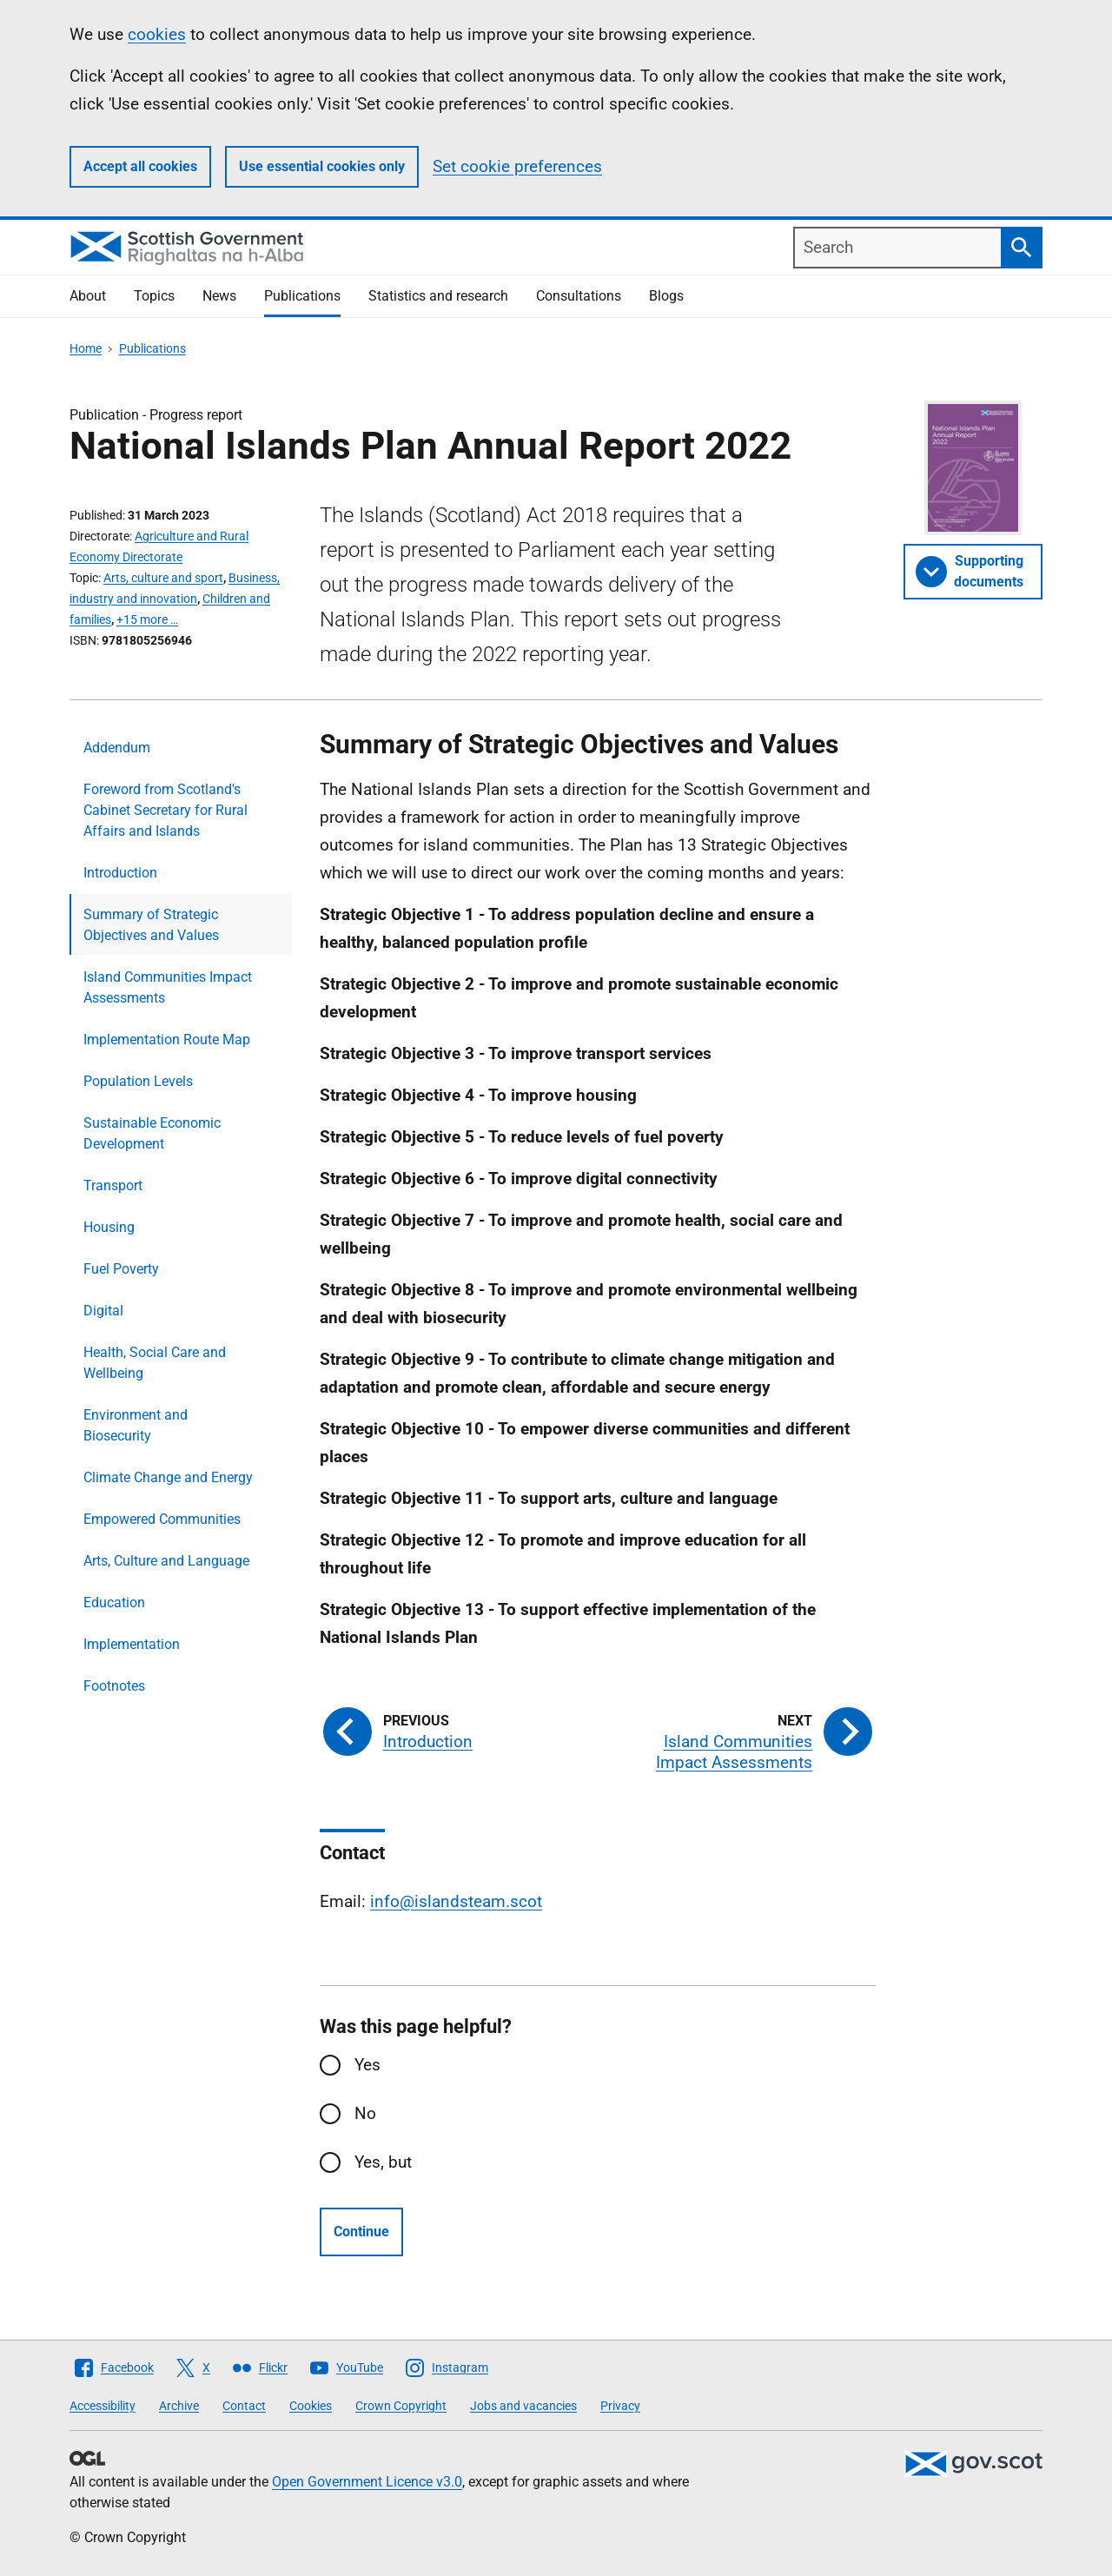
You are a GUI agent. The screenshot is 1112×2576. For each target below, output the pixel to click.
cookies (157, 34)
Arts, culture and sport (163, 578)
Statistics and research (438, 296)
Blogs (666, 296)
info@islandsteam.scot (456, 1901)
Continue (361, 2231)
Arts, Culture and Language (166, 1561)
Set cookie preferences (517, 166)
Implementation (131, 1644)
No (365, 2113)
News (219, 296)
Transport (112, 1185)
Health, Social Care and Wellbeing (154, 1362)
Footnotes (114, 1686)
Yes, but (383, 2162)
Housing (109, 1227)
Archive (179, 2406)
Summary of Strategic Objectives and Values (151, 925)
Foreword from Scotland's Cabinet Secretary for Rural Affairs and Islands (165, 810)
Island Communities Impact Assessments (167, 987)
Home (86, 348)
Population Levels (138, 1081)
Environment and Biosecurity (135, 1425)
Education (114, 1602)
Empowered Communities (162, 1519)
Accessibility (103, 2406)
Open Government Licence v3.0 (367, 2481)
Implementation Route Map (166, 1039)
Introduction (120, 872)
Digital (103, 1310)
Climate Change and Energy (168, 1477)
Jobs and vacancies (523, 2406)
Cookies (310, 2406)
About (88, 296)
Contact (244, 2406)
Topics (154, 296)
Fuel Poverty (121, 1269)
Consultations (578, 296)
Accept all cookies (140, 166)
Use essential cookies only (322, 166)
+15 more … (147, 619)
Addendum (116, 747)
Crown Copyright (401, 2406)
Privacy (620, 2406)
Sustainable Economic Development (152, 1133)
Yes (367, 2065)
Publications (302, 296)
